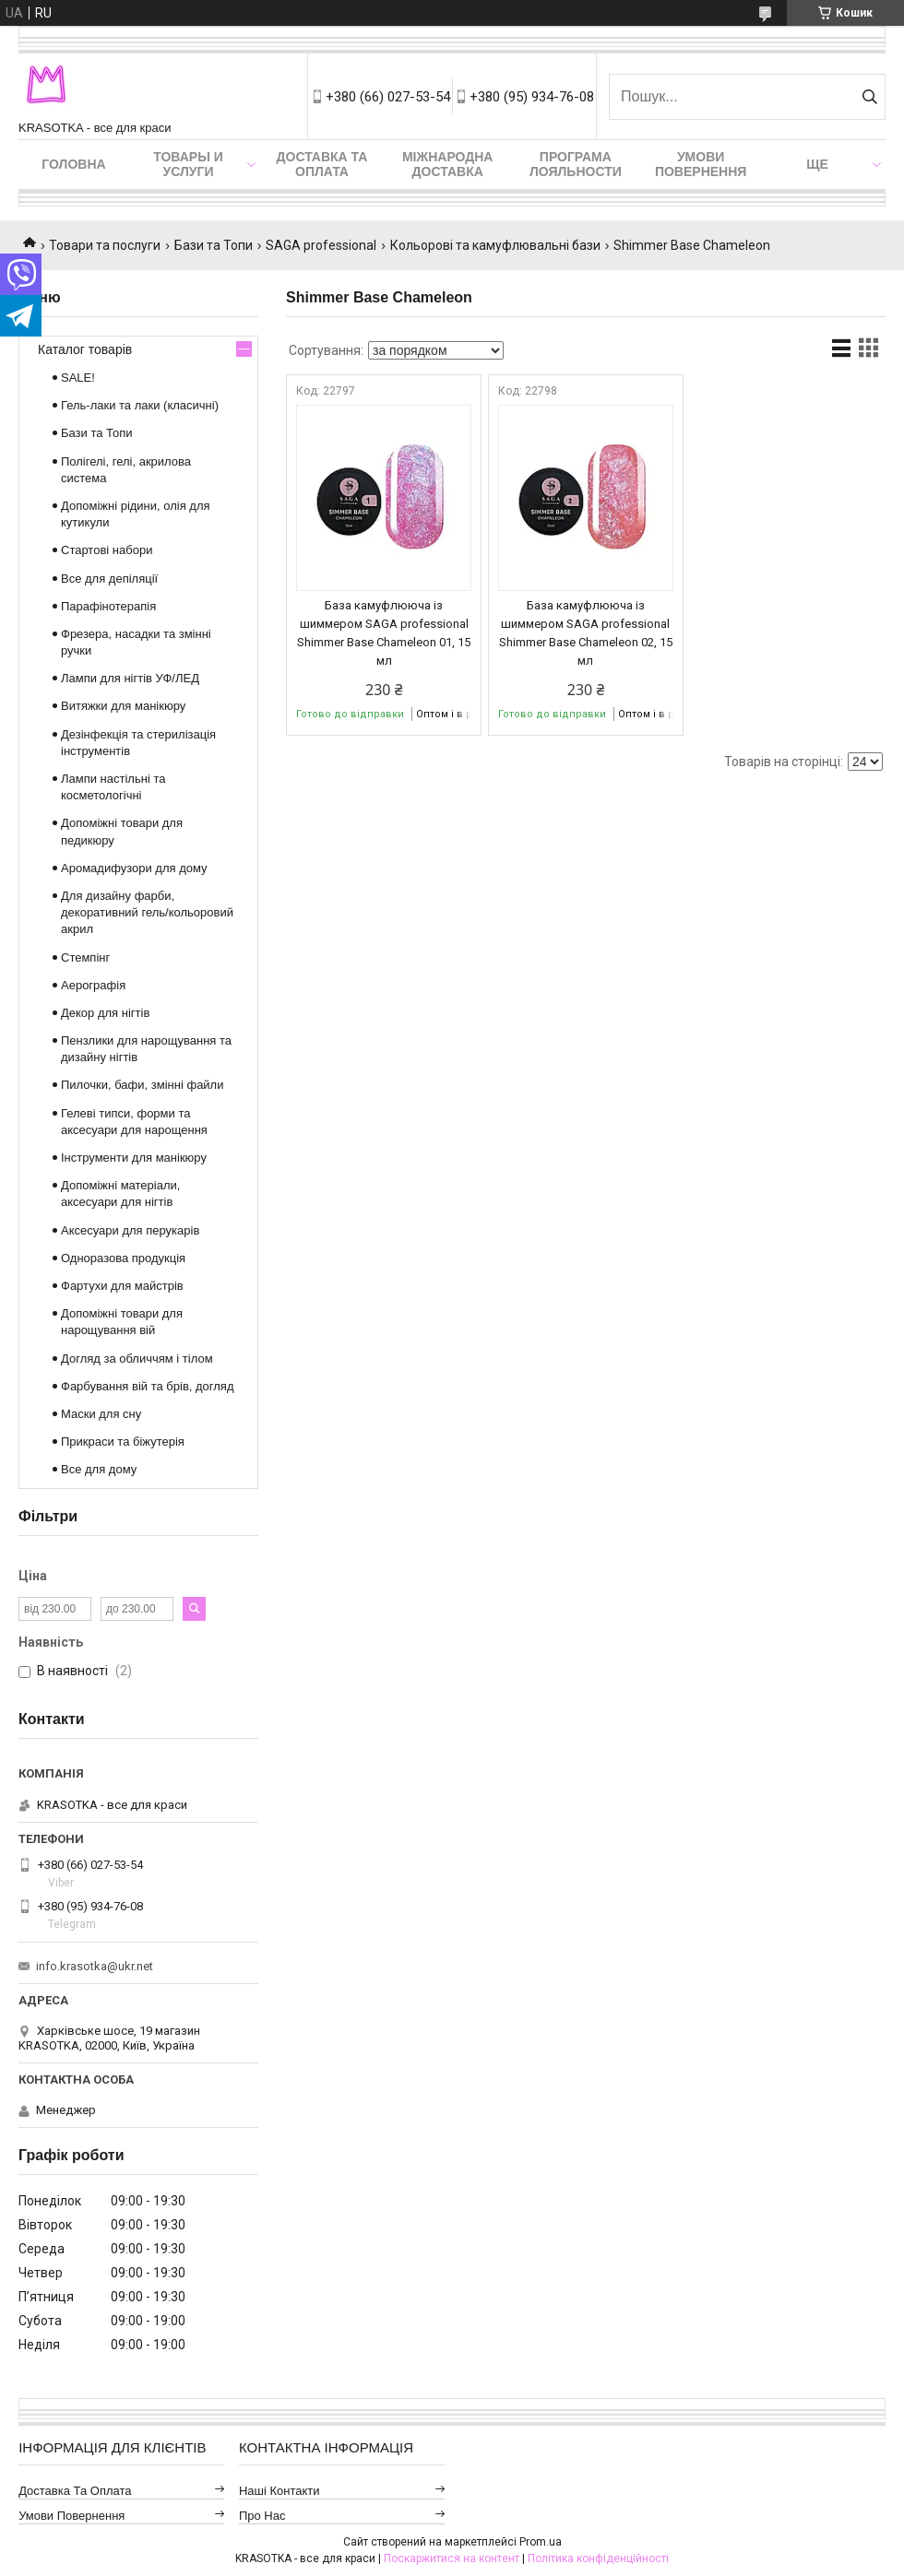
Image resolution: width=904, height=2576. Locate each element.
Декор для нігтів (105, 1013)
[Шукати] (869, 97)
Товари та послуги (105, 245)
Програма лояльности (575, 164)
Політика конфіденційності (598, 2558)
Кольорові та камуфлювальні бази (495, 245)
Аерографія (93, 985)
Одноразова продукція (123, 1258)
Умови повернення (700, 164)
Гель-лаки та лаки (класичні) (140, 405)
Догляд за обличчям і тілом (137, 1358)
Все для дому (99, 1469)
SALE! (78, 377)
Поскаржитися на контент (451, 2558)
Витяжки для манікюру (123, 706)
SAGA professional (321, 245)
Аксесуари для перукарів (130, 1230)
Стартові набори (106, 550)
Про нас (262, 2516)
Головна (73, 164)
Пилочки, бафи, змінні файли (142, 1085)
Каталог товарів (85, 349)
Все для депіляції (109, 578)
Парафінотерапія (108, 606)
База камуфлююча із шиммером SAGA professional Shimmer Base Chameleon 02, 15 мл (585, 633)
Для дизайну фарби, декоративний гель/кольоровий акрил (147, 912)
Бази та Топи (213, 245)
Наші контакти (279, 2491)
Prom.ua (540, 2541)
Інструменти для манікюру (134, 1157)
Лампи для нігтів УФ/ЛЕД (130, 678)
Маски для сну (101, 1414)
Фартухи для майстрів (122, 1286)
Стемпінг (85, 957)
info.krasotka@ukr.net (94, 1966)
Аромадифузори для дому (134, 868)
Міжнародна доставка (447, 164)
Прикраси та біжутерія (122, 1441)
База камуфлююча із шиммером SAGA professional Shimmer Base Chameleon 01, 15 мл (383, 633)
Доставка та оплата (322, 164)
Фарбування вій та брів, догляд (147, 1386)
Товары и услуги (188, 164)
